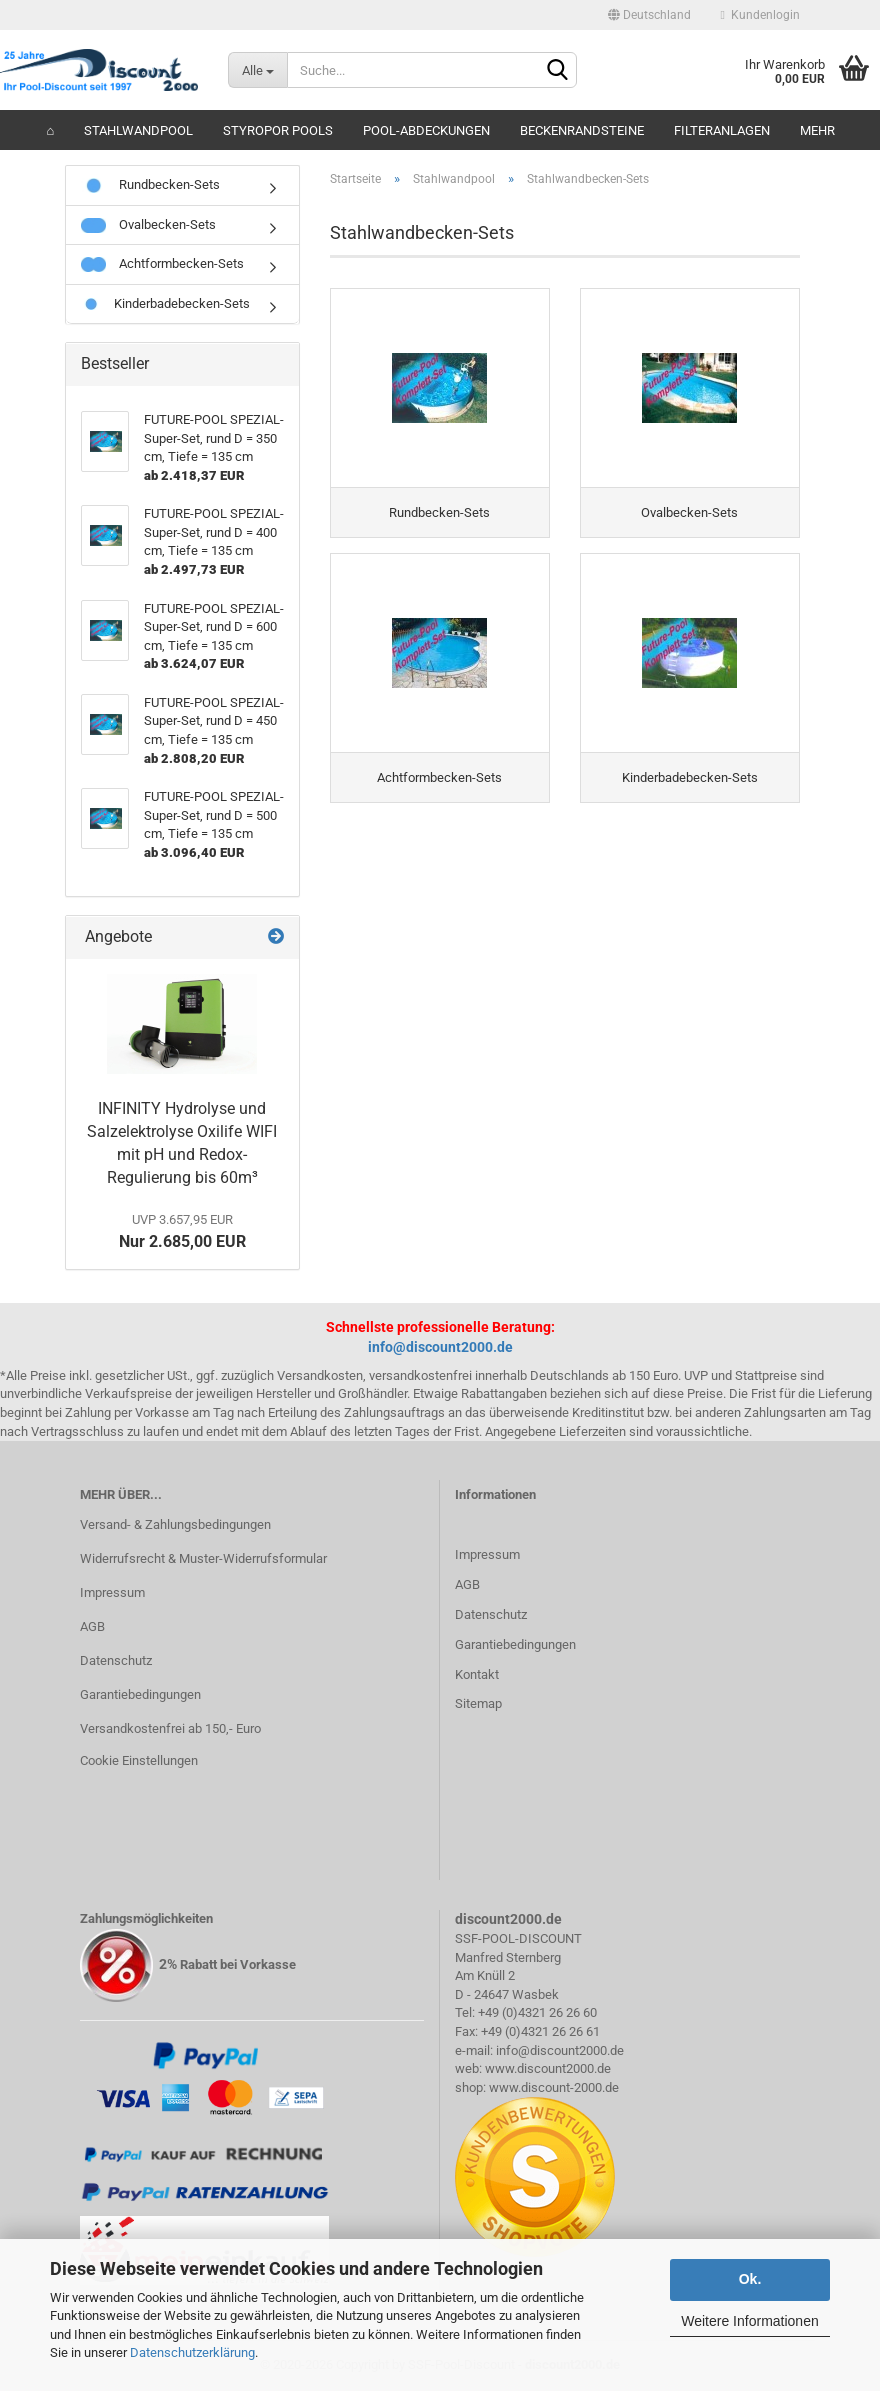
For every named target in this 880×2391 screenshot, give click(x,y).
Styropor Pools (278, 130)
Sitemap (478, 1703)
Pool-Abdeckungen (426, 130)
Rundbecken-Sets (150, 185)
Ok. (750, 2279)
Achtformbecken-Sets (162, 264)
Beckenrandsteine (582, 130)
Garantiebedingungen (140, 1694)
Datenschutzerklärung (192, 2352)
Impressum (112, 1592)
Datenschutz (116, 1660)
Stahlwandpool (138, 130)
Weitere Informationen (749, 2321)
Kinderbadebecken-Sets (165, 303)
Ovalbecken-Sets (148, 225)
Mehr (817, 130)
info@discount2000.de (440, 1347)
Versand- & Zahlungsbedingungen (175, 1524)
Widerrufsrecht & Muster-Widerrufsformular (203, 1558)
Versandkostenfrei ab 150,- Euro (170, 1728)
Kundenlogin (760, 15)
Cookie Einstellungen (139, 1760)
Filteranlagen (722, 130)
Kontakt (477, 1674)
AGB (92, 1626)
